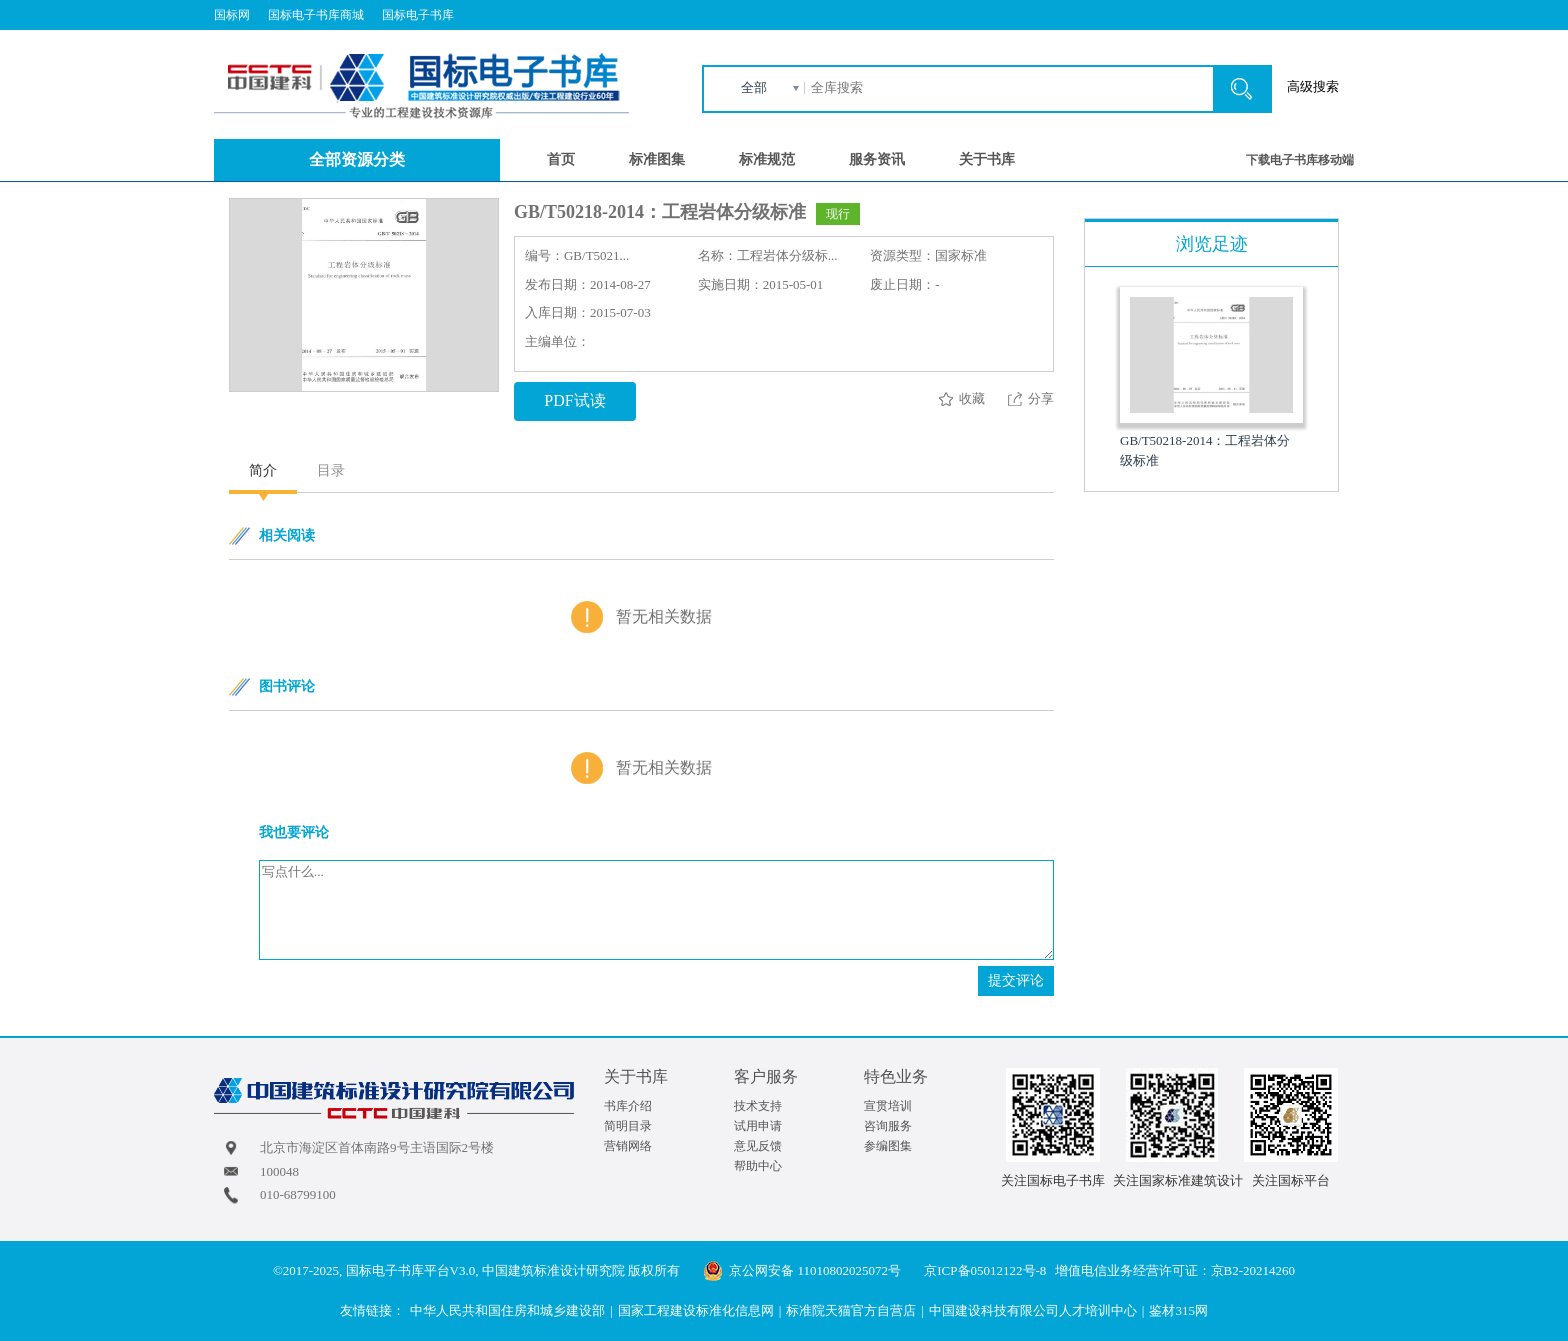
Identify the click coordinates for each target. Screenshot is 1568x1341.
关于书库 (987, 159)
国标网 (232, 15)
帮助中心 (758, 1166)
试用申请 (758, 1126)
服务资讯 (877, 159)
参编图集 (888, 1146)
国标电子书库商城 (316, 15)
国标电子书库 (418, 15)
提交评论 (1016, 980)
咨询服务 (888, 1126)
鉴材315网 (1178, 1310)
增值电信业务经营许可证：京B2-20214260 (1175, 1270)
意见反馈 (758, 1146)
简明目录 (628, 1126)
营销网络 (628, 1146)
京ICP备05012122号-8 (985, 1270)
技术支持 (758, 1106)
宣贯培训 (888, 1106)
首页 (561, 159)
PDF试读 (574, 400)
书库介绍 (628, 1106)
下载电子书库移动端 (1300, 160)
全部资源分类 (357, 159)
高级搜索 (1313, 86)
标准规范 (767, 159)
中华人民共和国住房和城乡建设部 (507, 1310)
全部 (754, 87)
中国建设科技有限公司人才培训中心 (1033, 1310)
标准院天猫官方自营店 (851, 1310)
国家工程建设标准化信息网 (696, 1310)
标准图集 (657, 159)
